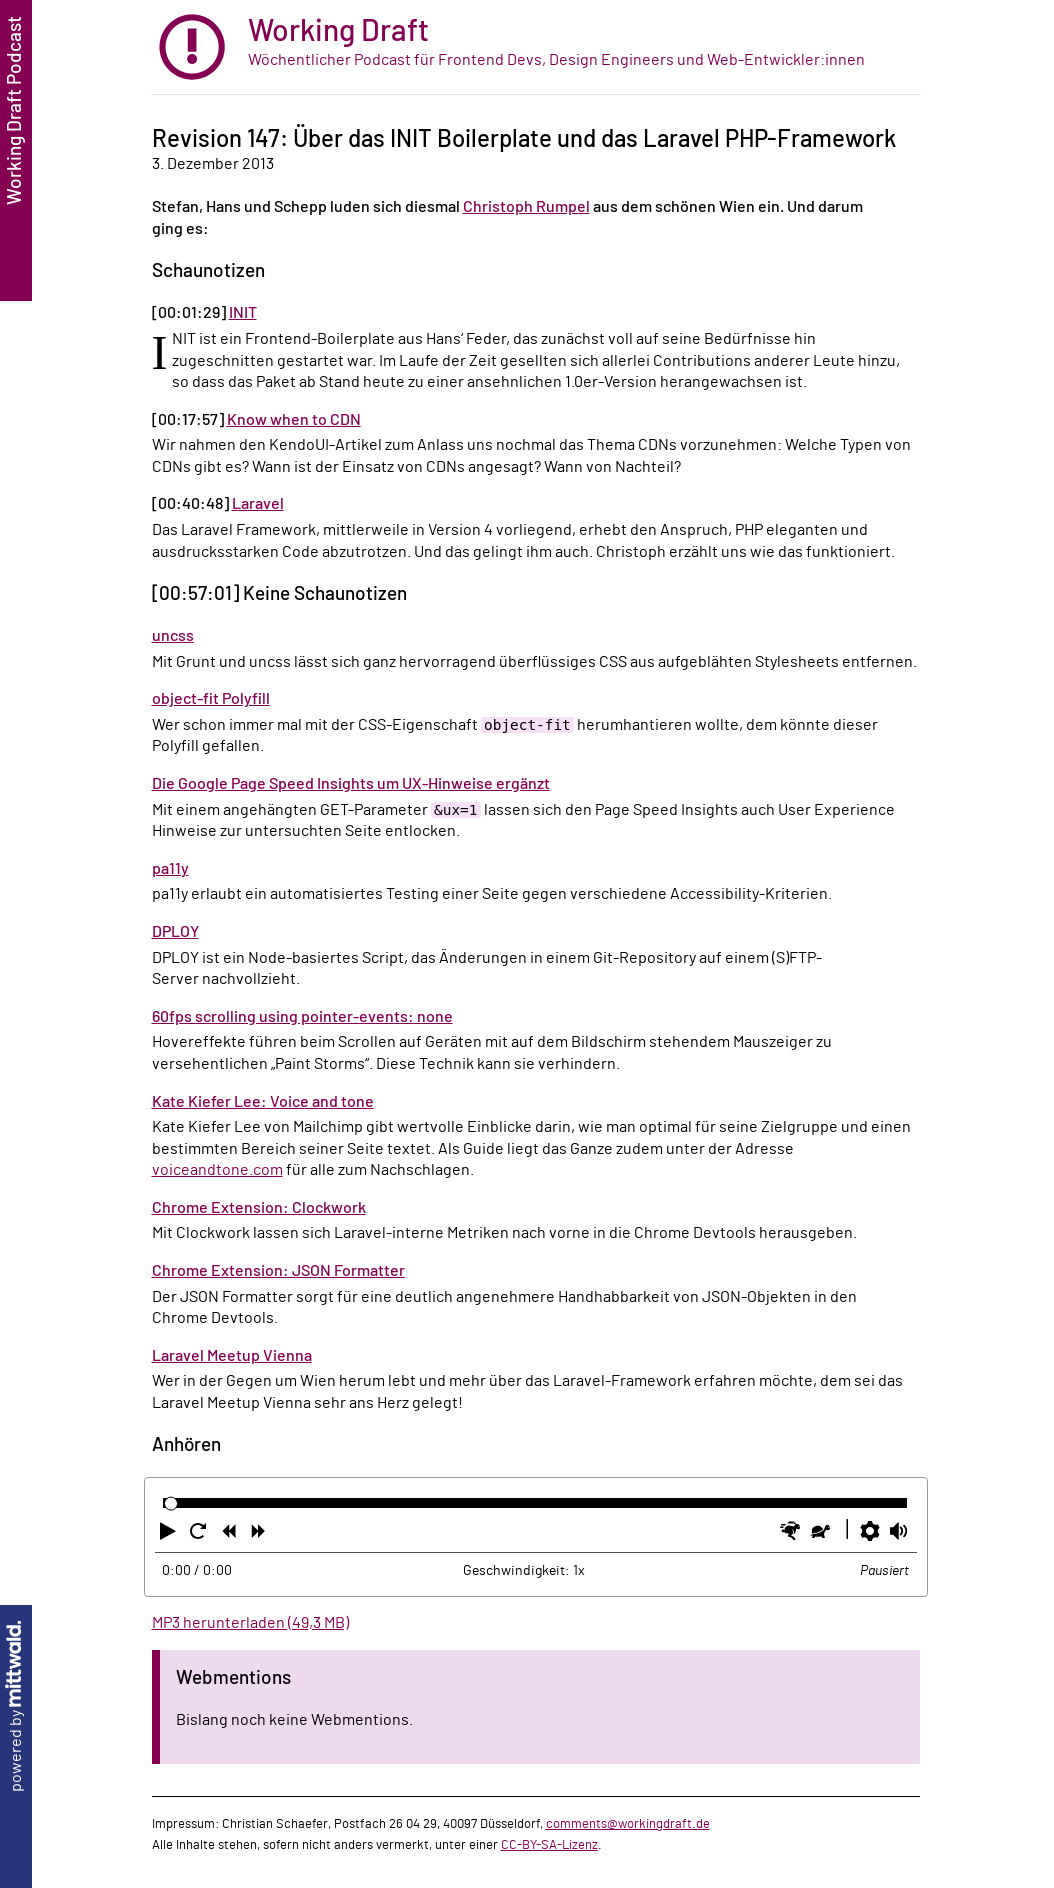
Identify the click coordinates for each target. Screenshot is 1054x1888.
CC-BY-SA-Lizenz (549, 1845)
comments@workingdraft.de (628, 1824)
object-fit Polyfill (211, 699)
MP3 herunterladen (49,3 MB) (250, 1623)
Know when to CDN (294, 420)
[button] (170, 1535)
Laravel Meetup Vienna (232, 1356)
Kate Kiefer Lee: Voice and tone (263, 1102)
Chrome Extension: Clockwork (259, 1208)
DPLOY (175, 932)
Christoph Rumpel (526, 207)
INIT (243, 313)
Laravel (258, 504)
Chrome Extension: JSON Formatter (278, 1271)
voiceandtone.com (217, 1170)
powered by (16, 1706)
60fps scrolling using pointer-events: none (302, 1017)
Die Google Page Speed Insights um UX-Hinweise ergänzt (351, 784)
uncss (173, 636)
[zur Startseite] (536, 47)
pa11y (170, 869)
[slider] (171, 1503)
